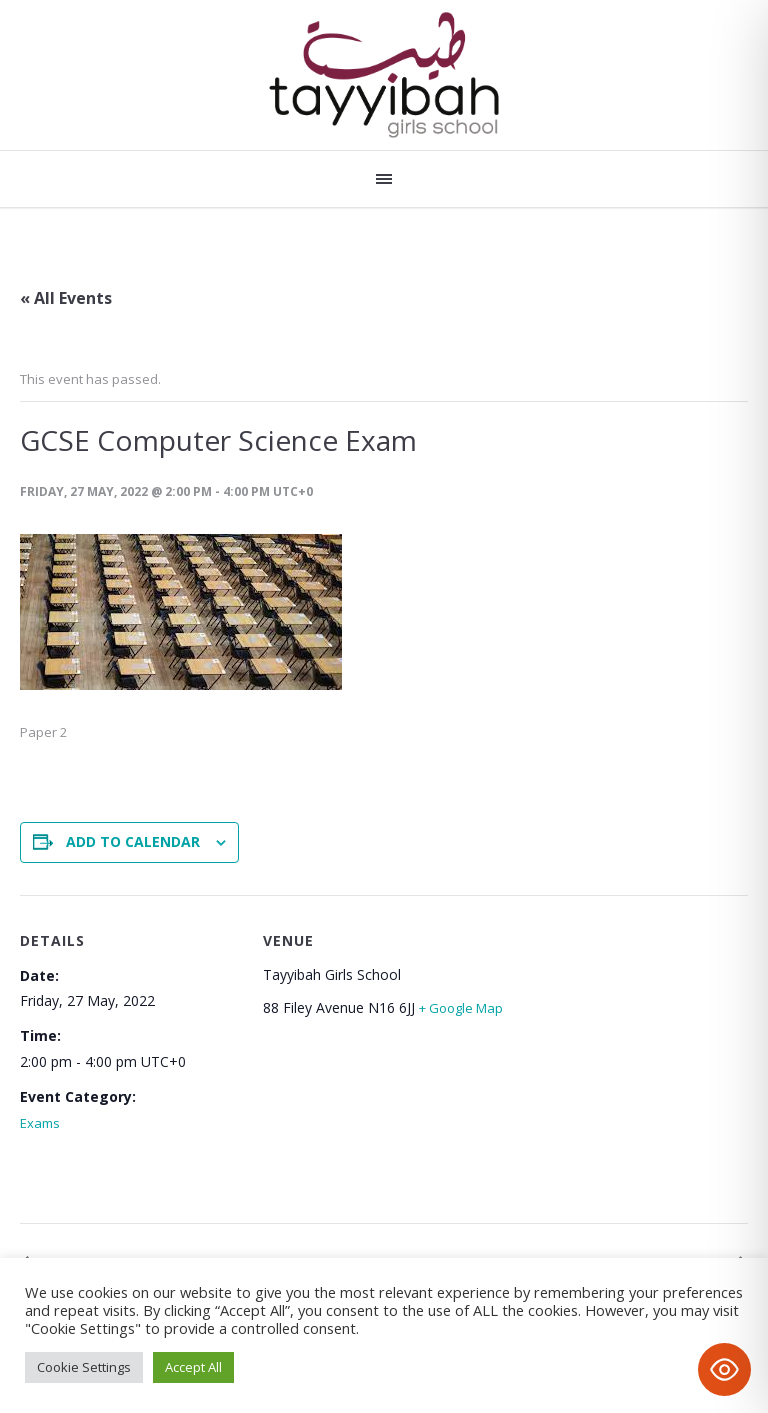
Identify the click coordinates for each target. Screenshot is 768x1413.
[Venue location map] (610, 1063)
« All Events (66, 298)
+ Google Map (461, 1008)
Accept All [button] (193, 1367)
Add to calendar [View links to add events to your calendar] (133, 841)
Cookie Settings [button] (84, 1367)
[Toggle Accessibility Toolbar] (724, 1369)
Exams (40, 1123)
